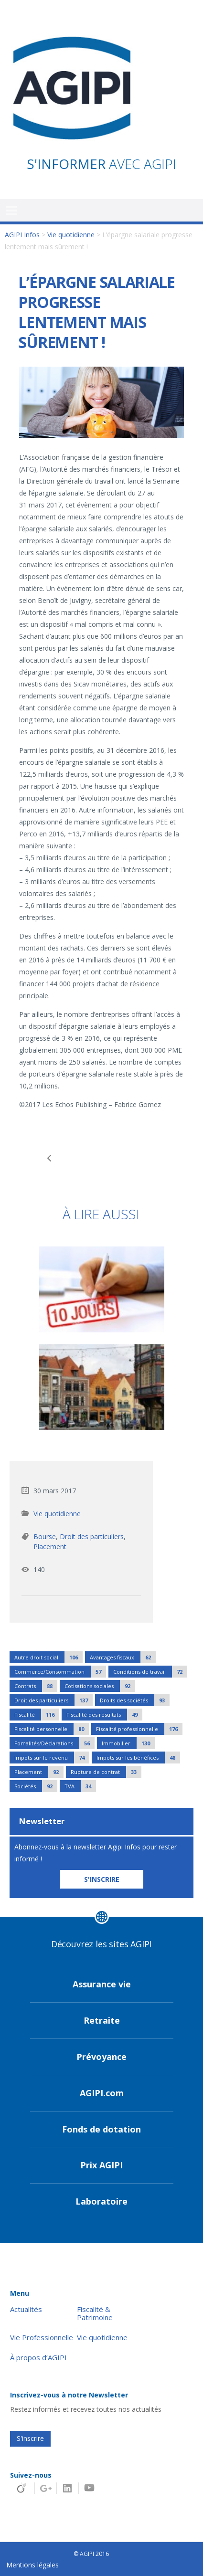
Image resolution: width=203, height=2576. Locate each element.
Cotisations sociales (99, 1686)
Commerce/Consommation (60, 1672)
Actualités (26, 2309)
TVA (80, 1786)
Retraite (102, 2020)
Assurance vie (102, 1984)
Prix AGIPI (101, 2165)
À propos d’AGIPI (38, 2358)
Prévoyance (101, 2056)
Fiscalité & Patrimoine (95, 2313)
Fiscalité (36, 1715)
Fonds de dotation (101, 2129)
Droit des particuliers (92, 1536)
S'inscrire (30, 2438)
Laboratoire (101, 2201)
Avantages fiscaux (123, 1657)
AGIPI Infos (22, 234)
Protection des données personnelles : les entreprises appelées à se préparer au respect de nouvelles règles (152, 1158)
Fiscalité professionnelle (139, 1729)
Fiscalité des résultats (104, 1715)
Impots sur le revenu (51, 1757)
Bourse (44, 1536)
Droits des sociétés (135, 1700)
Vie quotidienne (71, 234)
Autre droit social (48, 1657)
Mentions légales (32, 2564)
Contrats (35, 1686)
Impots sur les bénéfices (138, 1757)
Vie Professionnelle (41, 2337)
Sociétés (35, 1786)
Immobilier (128, 1743)
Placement (49, 1546)
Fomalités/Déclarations (54, 1743)
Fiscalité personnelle (51, 1729)
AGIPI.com (102, 2093)
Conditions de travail (150, 1672)
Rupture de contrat (106, 1772)
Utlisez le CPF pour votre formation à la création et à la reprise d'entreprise (51, 1158)
